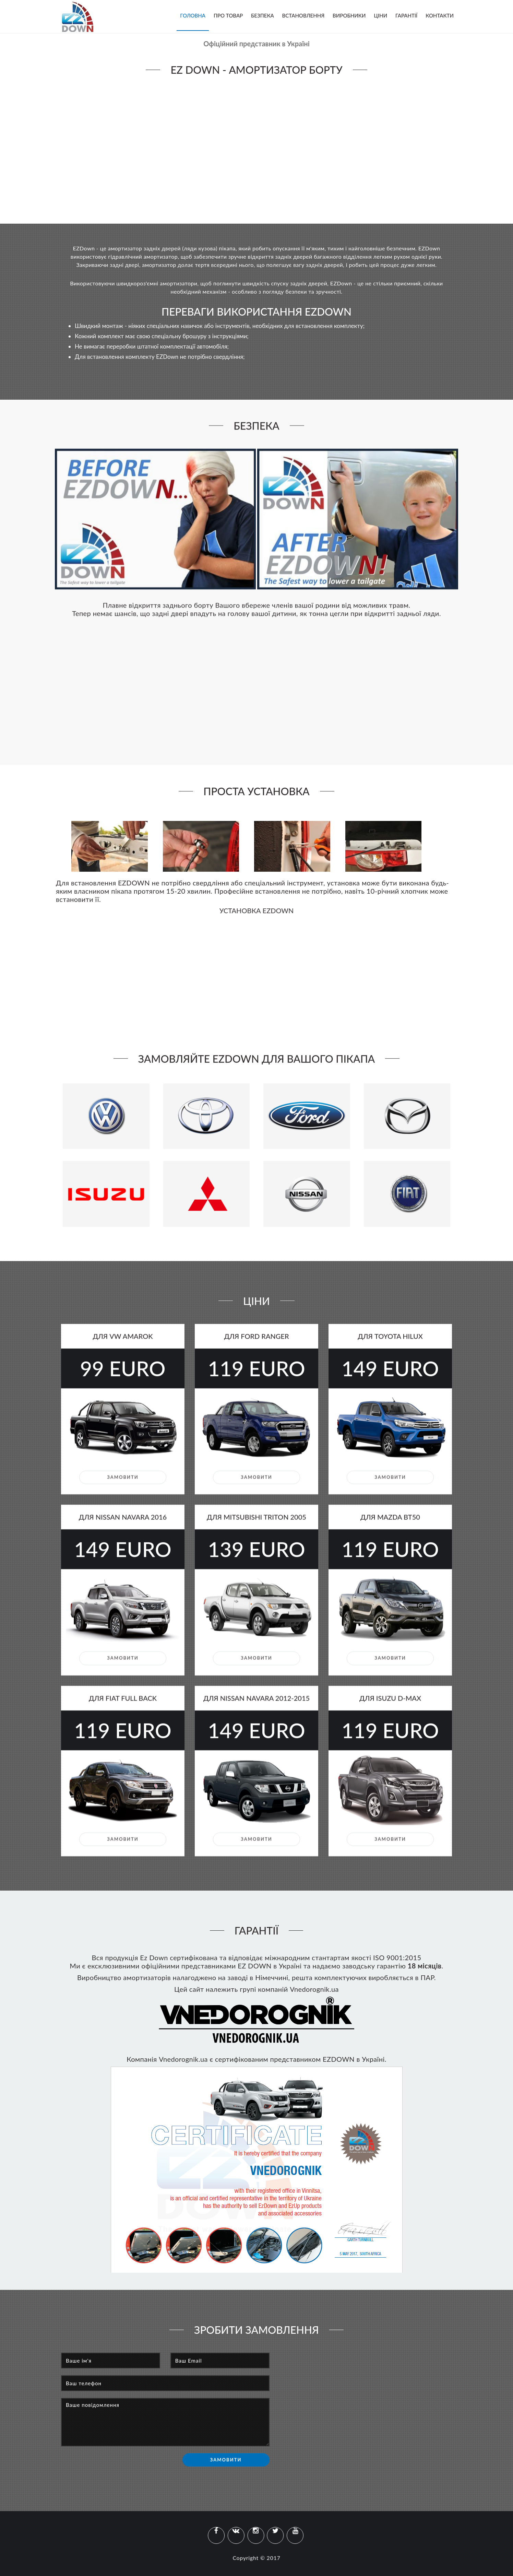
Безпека (262, 15)
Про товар (228, 15)
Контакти (440, 15)
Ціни (380, 15)
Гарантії (406, 15)
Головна (192, 15)
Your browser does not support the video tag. (256, 148)
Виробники (349, 15)
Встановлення (303, 15)
